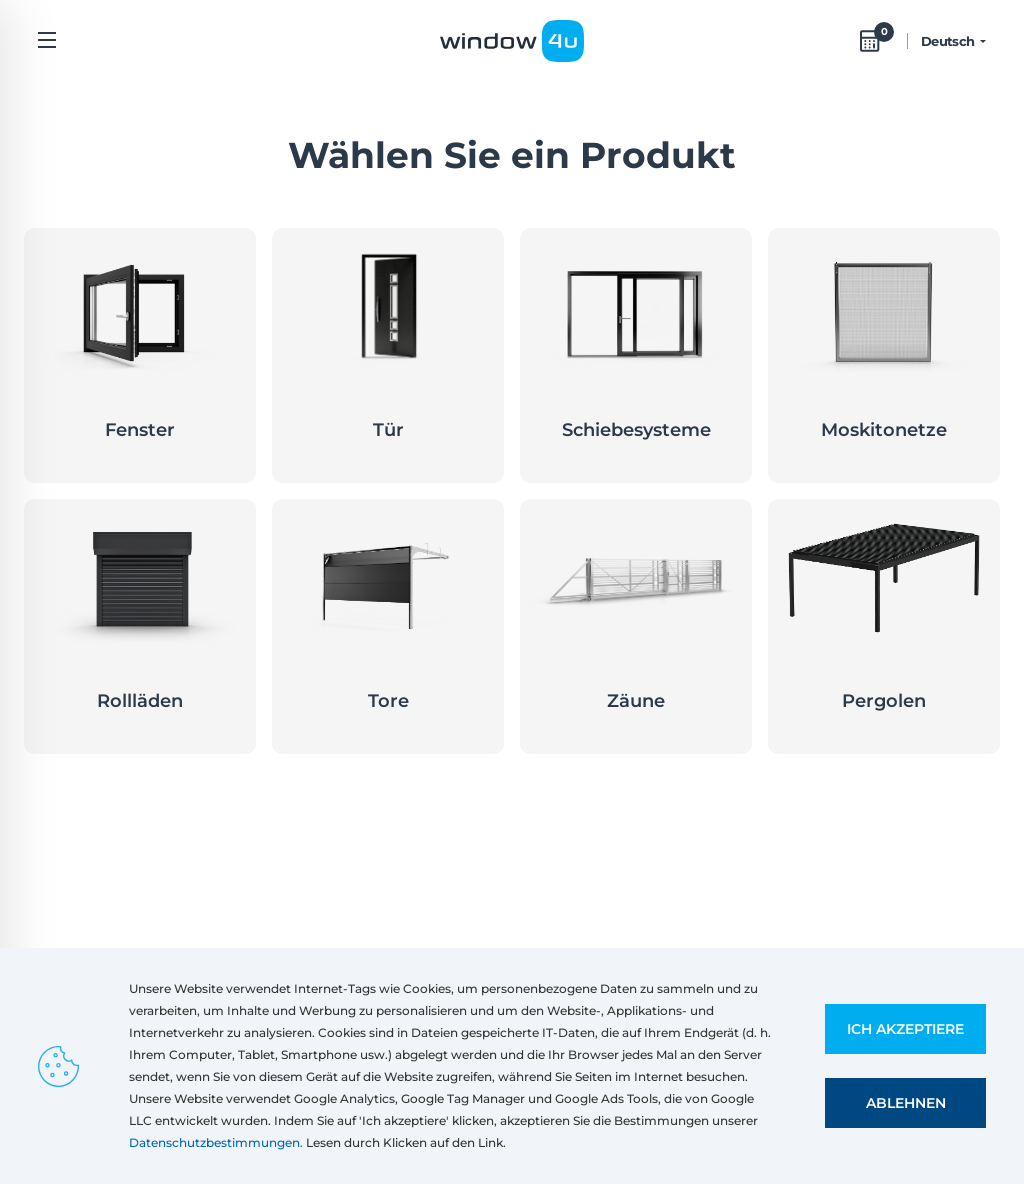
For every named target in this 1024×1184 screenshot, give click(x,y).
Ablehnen (906, 1103)
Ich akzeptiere (905, 1029)
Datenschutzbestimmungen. (216, 1142)
